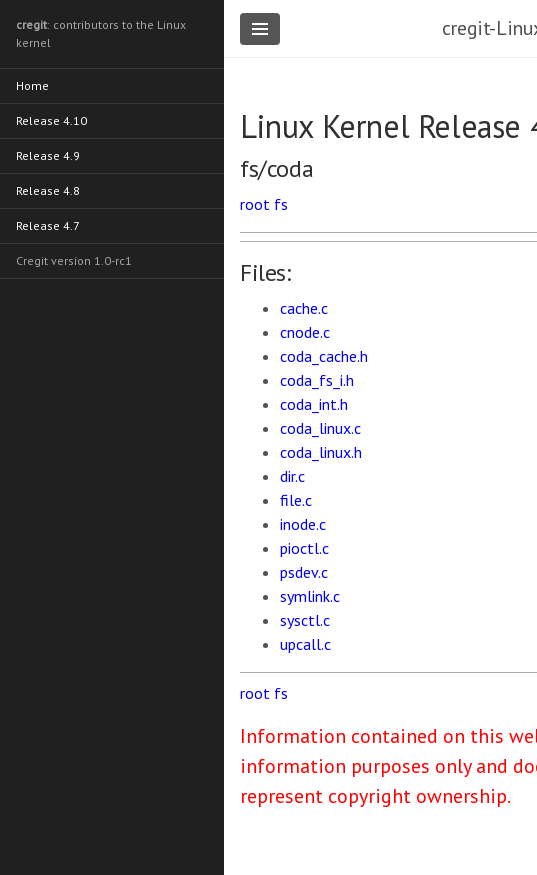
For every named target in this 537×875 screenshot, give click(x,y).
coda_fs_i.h (317, 380)
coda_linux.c (320, 428)
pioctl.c (304, 548)
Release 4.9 (48, 155)
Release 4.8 (48, 190)
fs (281, 204)
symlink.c (310, 596)
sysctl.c (305, 620)
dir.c (292, 476)
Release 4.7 (48, 225)
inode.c (303, 524)
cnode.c (305, 332)
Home (32, 85)
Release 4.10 (51, 120)
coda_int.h (314, 404)
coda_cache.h (324, 356)
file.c (296, 500)
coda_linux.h (321, 452)
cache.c (304, 308)
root (255, 204)
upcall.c (305, 644)
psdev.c (304, 572)
